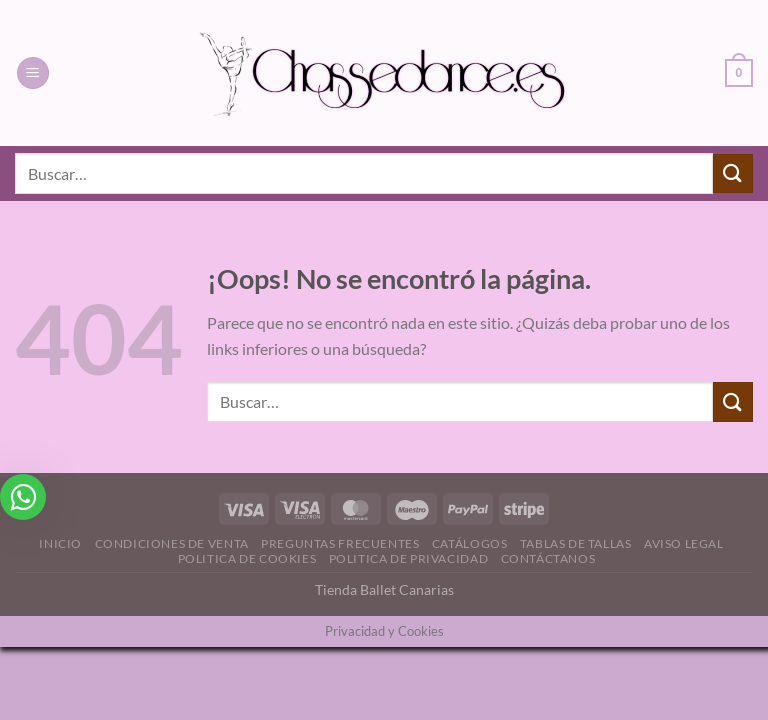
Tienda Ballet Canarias (384, 589)
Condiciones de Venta (172, 543)
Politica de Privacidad (408, 558)
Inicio (60, 543)
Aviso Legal (684, 543)
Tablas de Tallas (576, 543)
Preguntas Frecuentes (340, 543)
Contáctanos (548, 558)
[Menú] (33, 73)
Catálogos (470, 543)
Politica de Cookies (247, 558)
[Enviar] (733, 173)
